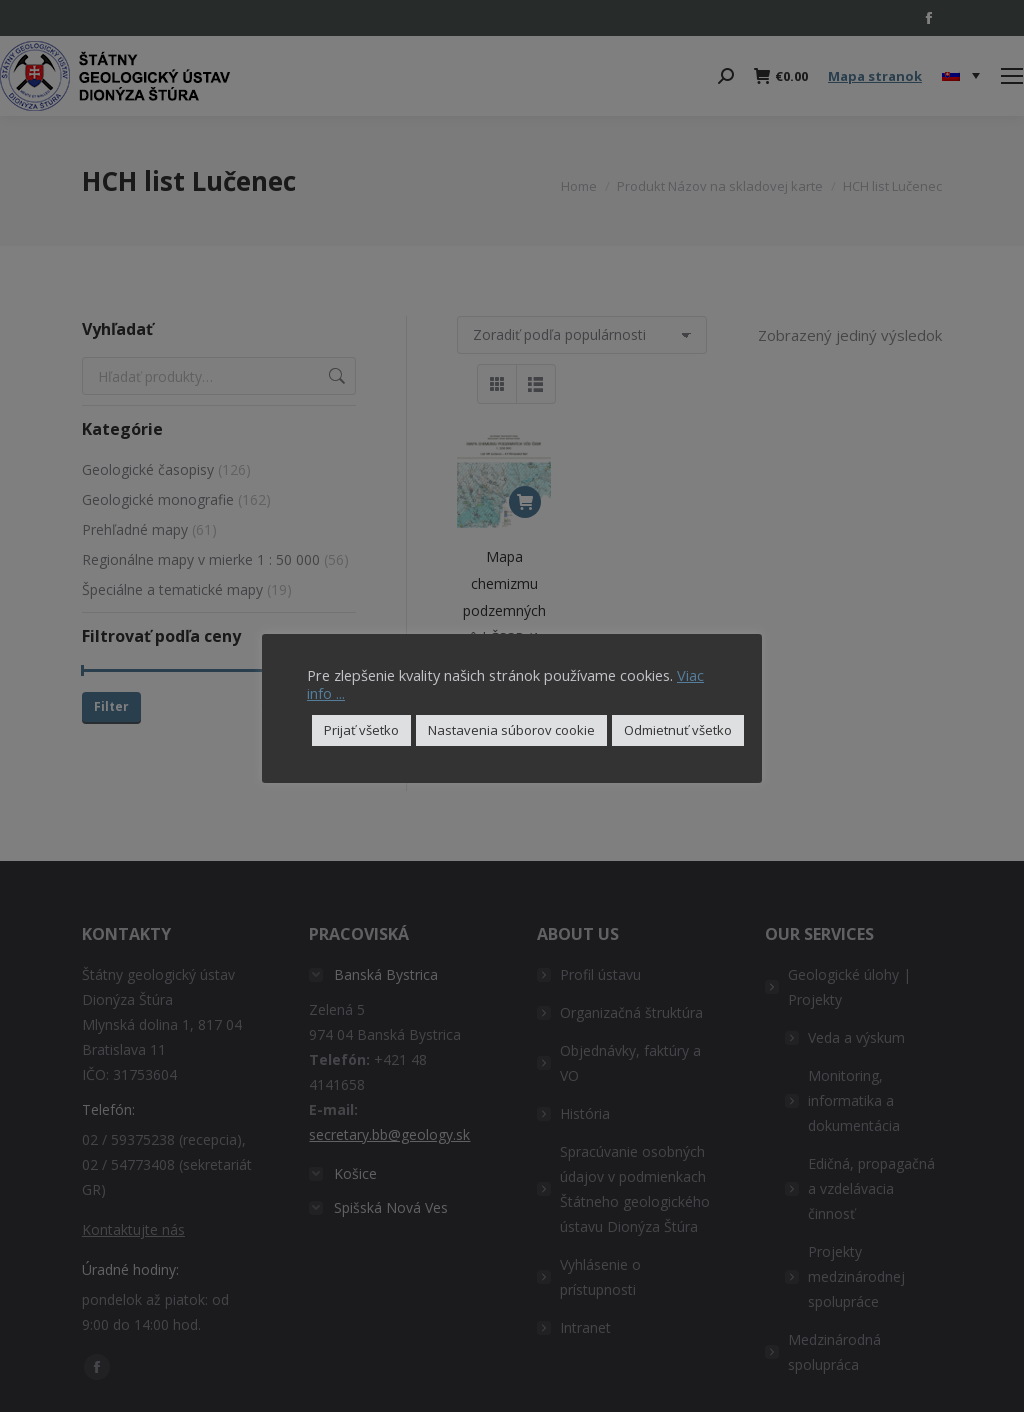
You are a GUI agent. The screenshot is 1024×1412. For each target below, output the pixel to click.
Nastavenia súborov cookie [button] (511, 730)
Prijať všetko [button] (361, 730)
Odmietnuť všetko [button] (678, 730)
